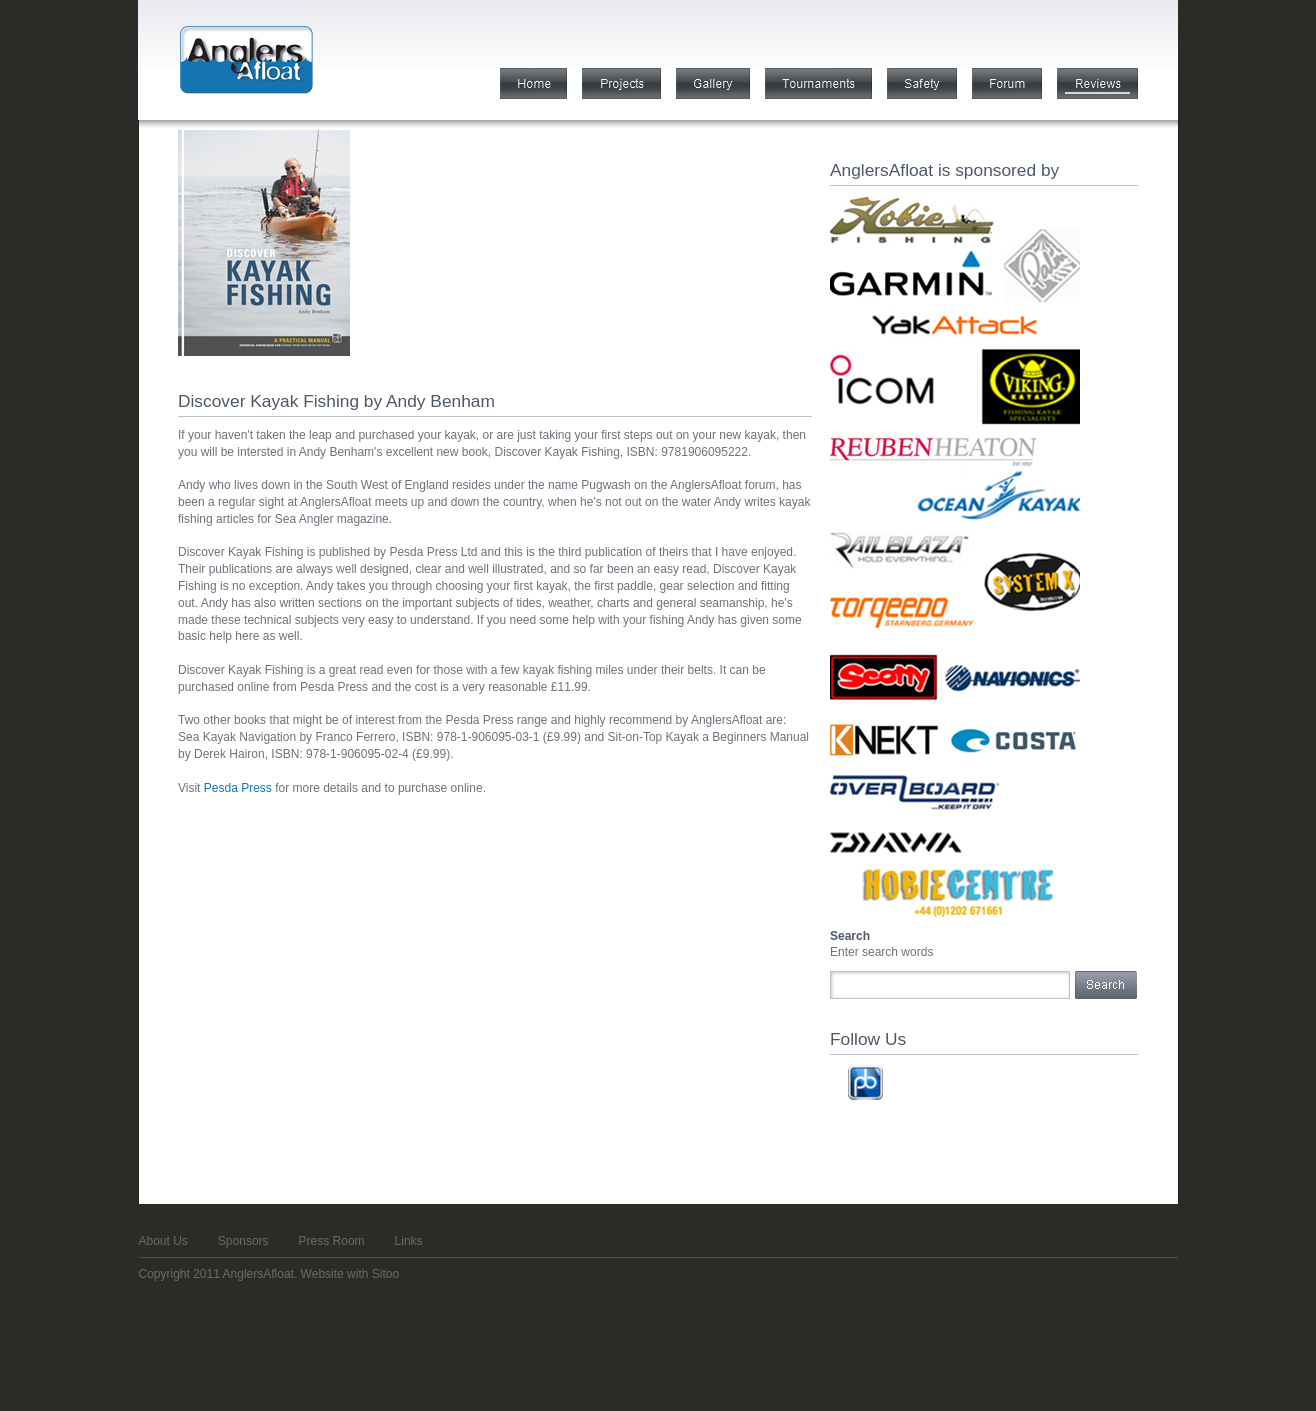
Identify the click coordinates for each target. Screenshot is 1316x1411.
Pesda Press (238, 788)
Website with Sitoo (350, 1274)
